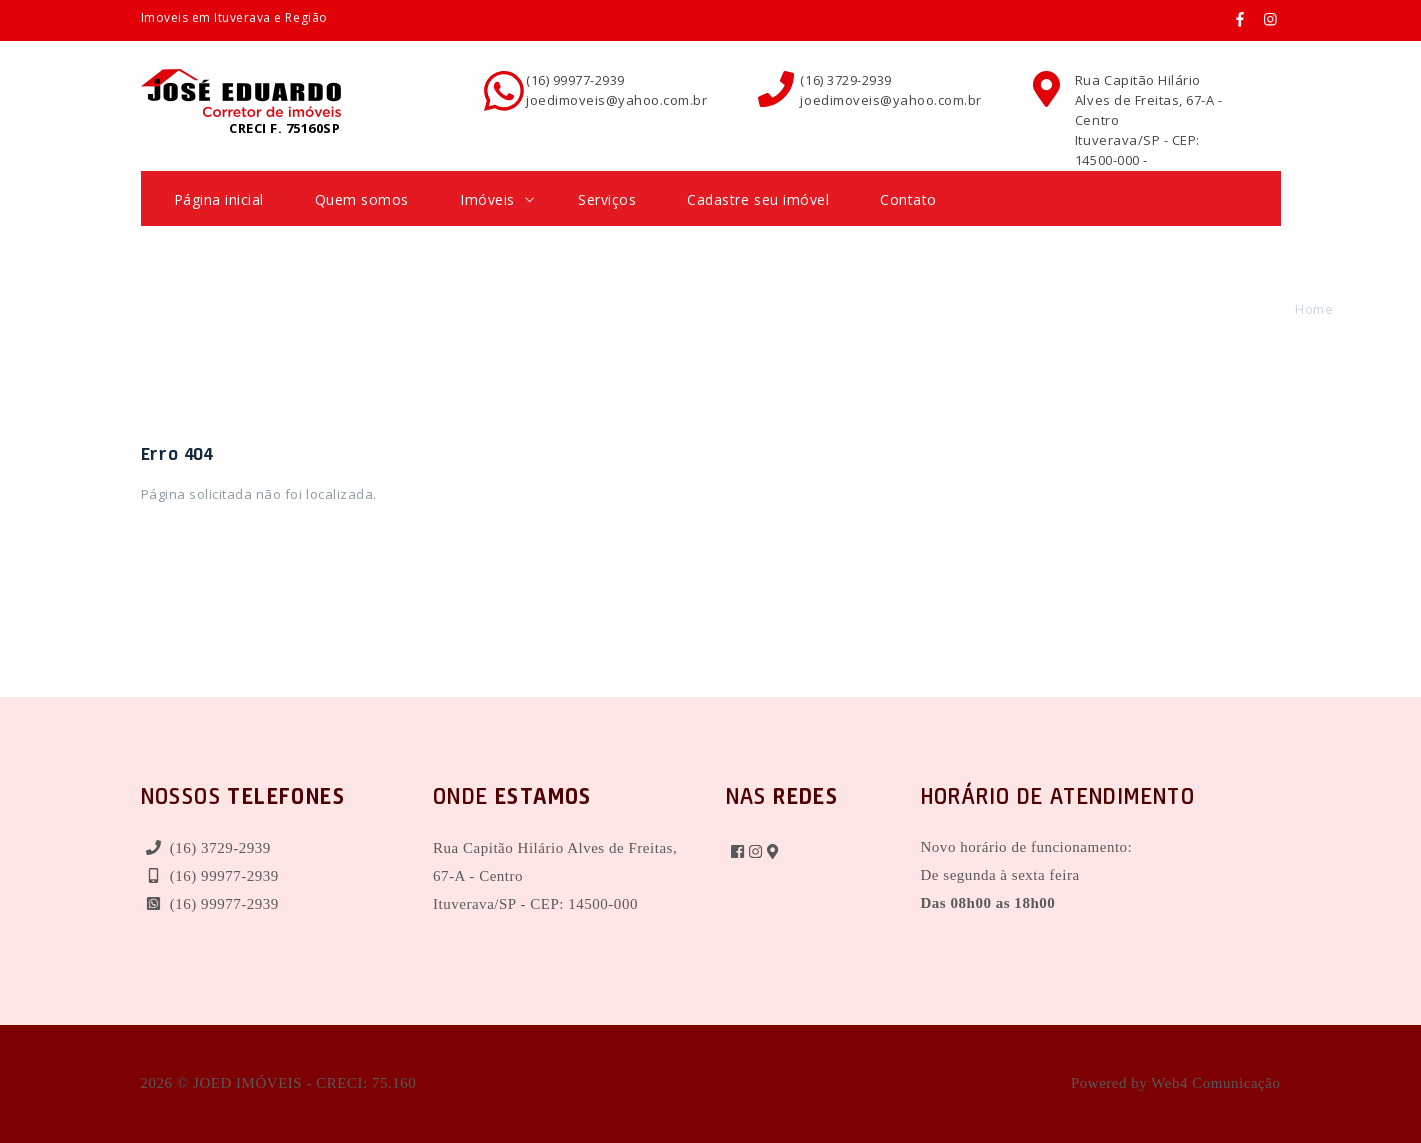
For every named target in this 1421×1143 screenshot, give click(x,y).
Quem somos (362, 199)
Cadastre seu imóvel (758, 199)
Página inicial (219, 199)
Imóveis (497, 199)
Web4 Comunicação (1215, 1083)
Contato (908, 199)
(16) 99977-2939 (575, 80)
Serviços (607, 199)
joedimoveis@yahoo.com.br (616, 100)
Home (1314, 309)
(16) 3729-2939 (845, 80)
